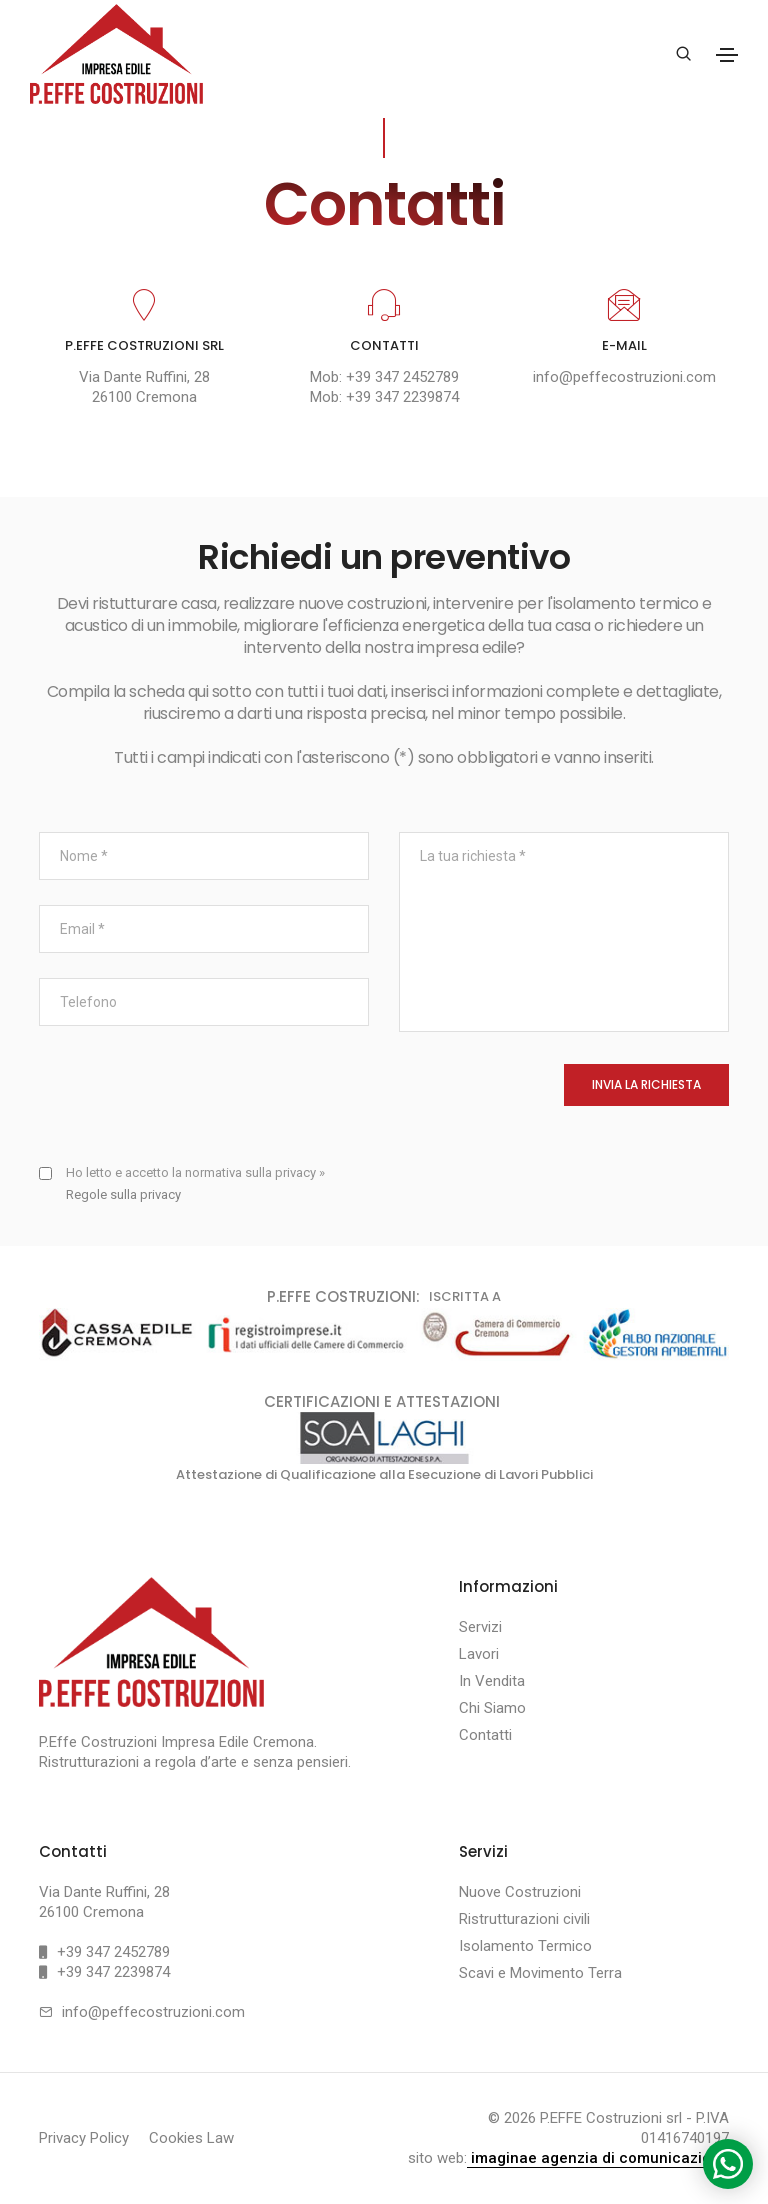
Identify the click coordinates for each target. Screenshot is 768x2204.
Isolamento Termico (525, 1947)
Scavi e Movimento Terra (540, 1974)
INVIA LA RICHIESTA (646, 1085)
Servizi (480, 1628)
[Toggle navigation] (727, 55)
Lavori (479, 1655)
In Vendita (492, 1682)
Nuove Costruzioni (520, 1893)
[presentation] (191, 1104)
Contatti (485, 1736)
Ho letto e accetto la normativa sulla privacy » (195, 1184)
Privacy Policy (84, 2139)
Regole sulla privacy (123, 1195)
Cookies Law (191, 2139)
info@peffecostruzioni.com (624, 378)
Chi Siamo (492, 1709)
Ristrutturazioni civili (524, 1920)
